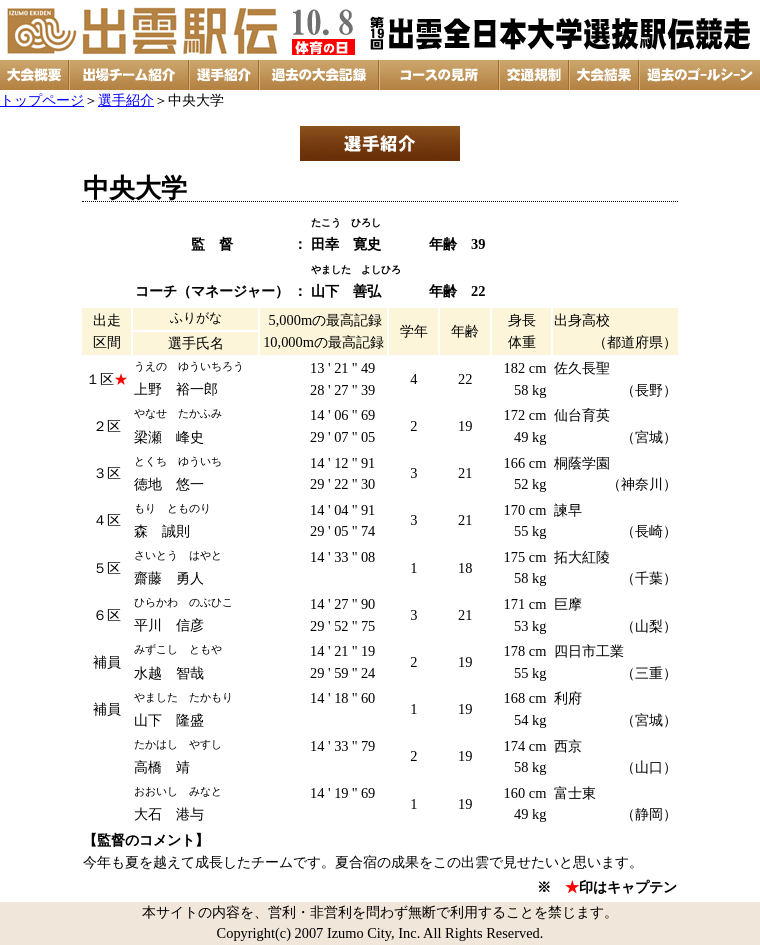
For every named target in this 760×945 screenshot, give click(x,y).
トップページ (42, 100)
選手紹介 (126, 100)
